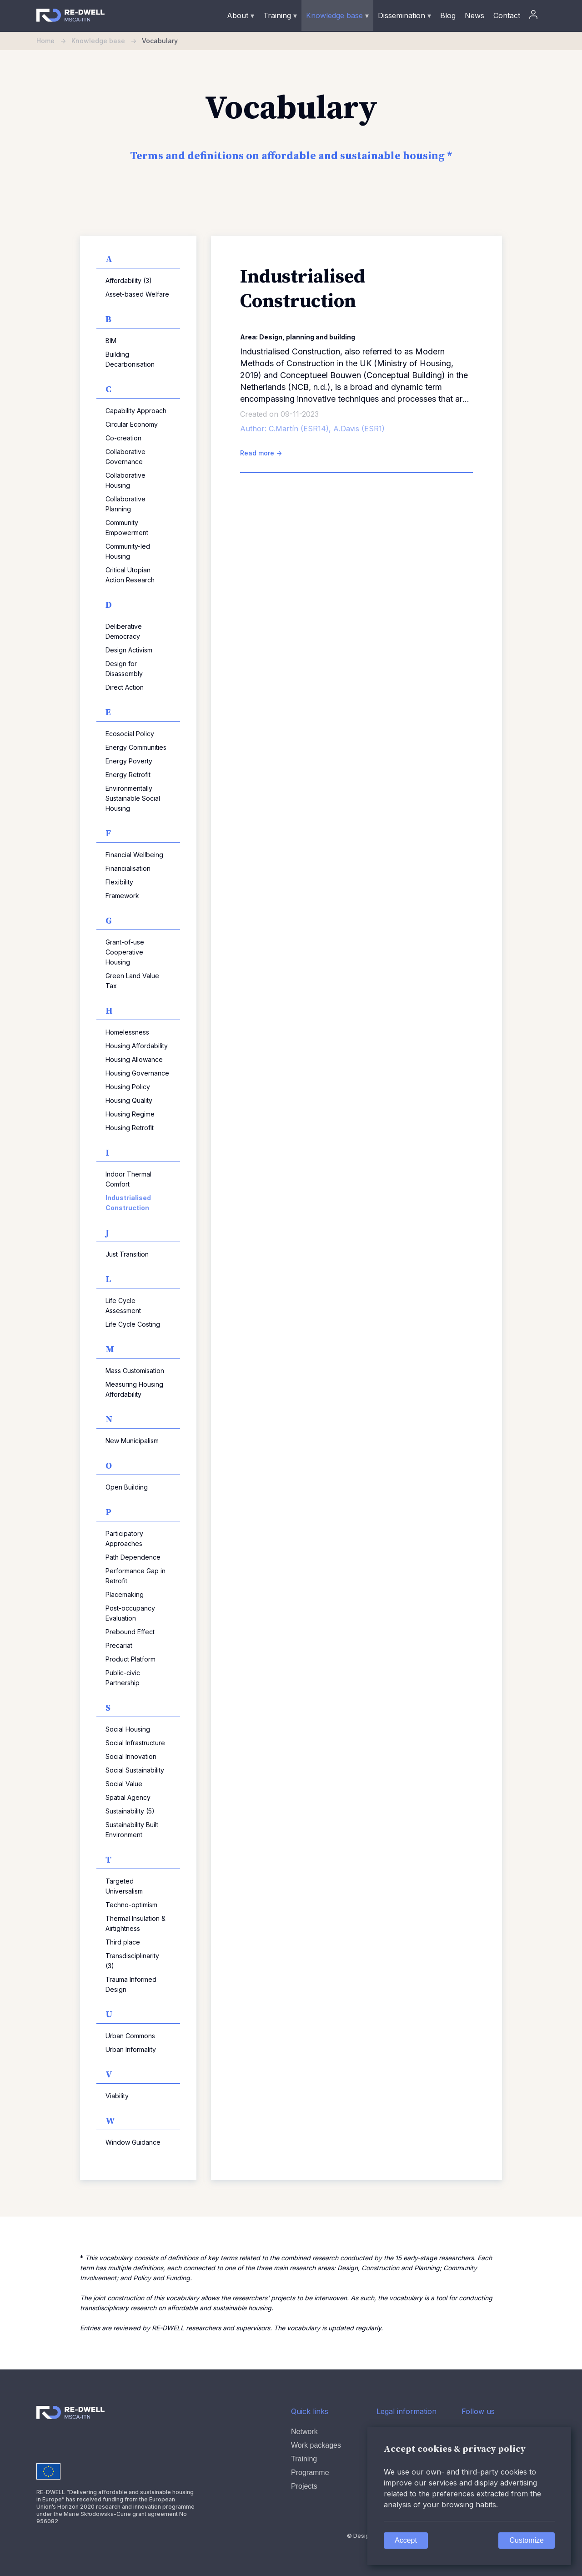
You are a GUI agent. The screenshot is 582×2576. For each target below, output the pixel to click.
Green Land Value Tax (132, 981)
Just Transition (127, 1254)
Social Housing (127, 1729)
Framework (122, 895)
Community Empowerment (126, 527)
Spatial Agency (128, 1797)
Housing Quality (128, 1100)
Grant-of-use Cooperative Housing (124, 952)
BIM (110, 340)
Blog (448, 15)
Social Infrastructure (135, 1743)
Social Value (123, 1784)
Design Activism (128, 650)
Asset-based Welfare (137, 294)
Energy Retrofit (128, 774)
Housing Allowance (134, 1059)
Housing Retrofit (129, 1127)
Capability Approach (135, 410)
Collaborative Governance (125, 456)
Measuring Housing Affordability (134, 1389)
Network (304, 2431)
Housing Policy (127, 1087)
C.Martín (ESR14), (301, 428)
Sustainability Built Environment (131, 1830)
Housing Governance (137, 1073)
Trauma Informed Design (130, 1984)
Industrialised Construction (128, 1203)
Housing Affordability (136, 1046)
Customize (526, 2540)
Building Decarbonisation (130, 359)
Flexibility (119, 882)
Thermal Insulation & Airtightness (135, 1923)
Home (53, 41)
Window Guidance (133, 2142)
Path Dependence (133, 1557)
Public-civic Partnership (122, 1678)
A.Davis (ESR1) (359, 428)
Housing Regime (130, 1114)
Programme (310, 2472)
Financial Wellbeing (134, 855)
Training (280, 15)
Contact (506, 15)
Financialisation (128, 868)
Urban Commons (130, 2036)
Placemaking (124, 1594)
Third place (122, 1942)
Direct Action (124, 687)
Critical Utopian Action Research (130, 575)
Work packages (316, 2445)
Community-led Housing (127, 551)
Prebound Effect (130, 1632)
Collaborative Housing (125, 480)
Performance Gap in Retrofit (135, 1576)
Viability (117, 2096)
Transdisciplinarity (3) (132, 1961)
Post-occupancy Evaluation (130, 1613)
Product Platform (130, 1659)
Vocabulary (160, 41)
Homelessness (127, 1032)
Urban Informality (130, 2049)
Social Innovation (130, 1756)
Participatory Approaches (124, 1538)
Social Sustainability (134, 1770)
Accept (406, 2540)
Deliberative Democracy (123, 631)
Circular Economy (131, 424)
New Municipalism (132, 1441)
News (474, 15)
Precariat (118, 1645)
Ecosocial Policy (129, 733)
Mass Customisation (134, 1370)
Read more (261, 453)
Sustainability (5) (130, 1811)
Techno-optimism (131, 1905)
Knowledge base (337, 15)
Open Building (126, 1487)
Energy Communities (135, 747)
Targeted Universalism (124, 1886)
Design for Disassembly (124, 668)
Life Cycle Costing (132, 1324)
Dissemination (404, 15)
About (240, 15)
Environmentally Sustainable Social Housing (132, 798)
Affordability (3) (128, 280)
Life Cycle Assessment (123, 1305)
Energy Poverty (128, 761)
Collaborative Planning (125, 504)
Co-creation (123, 438)
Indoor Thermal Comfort (128, 1179)
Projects (304, 2486)
